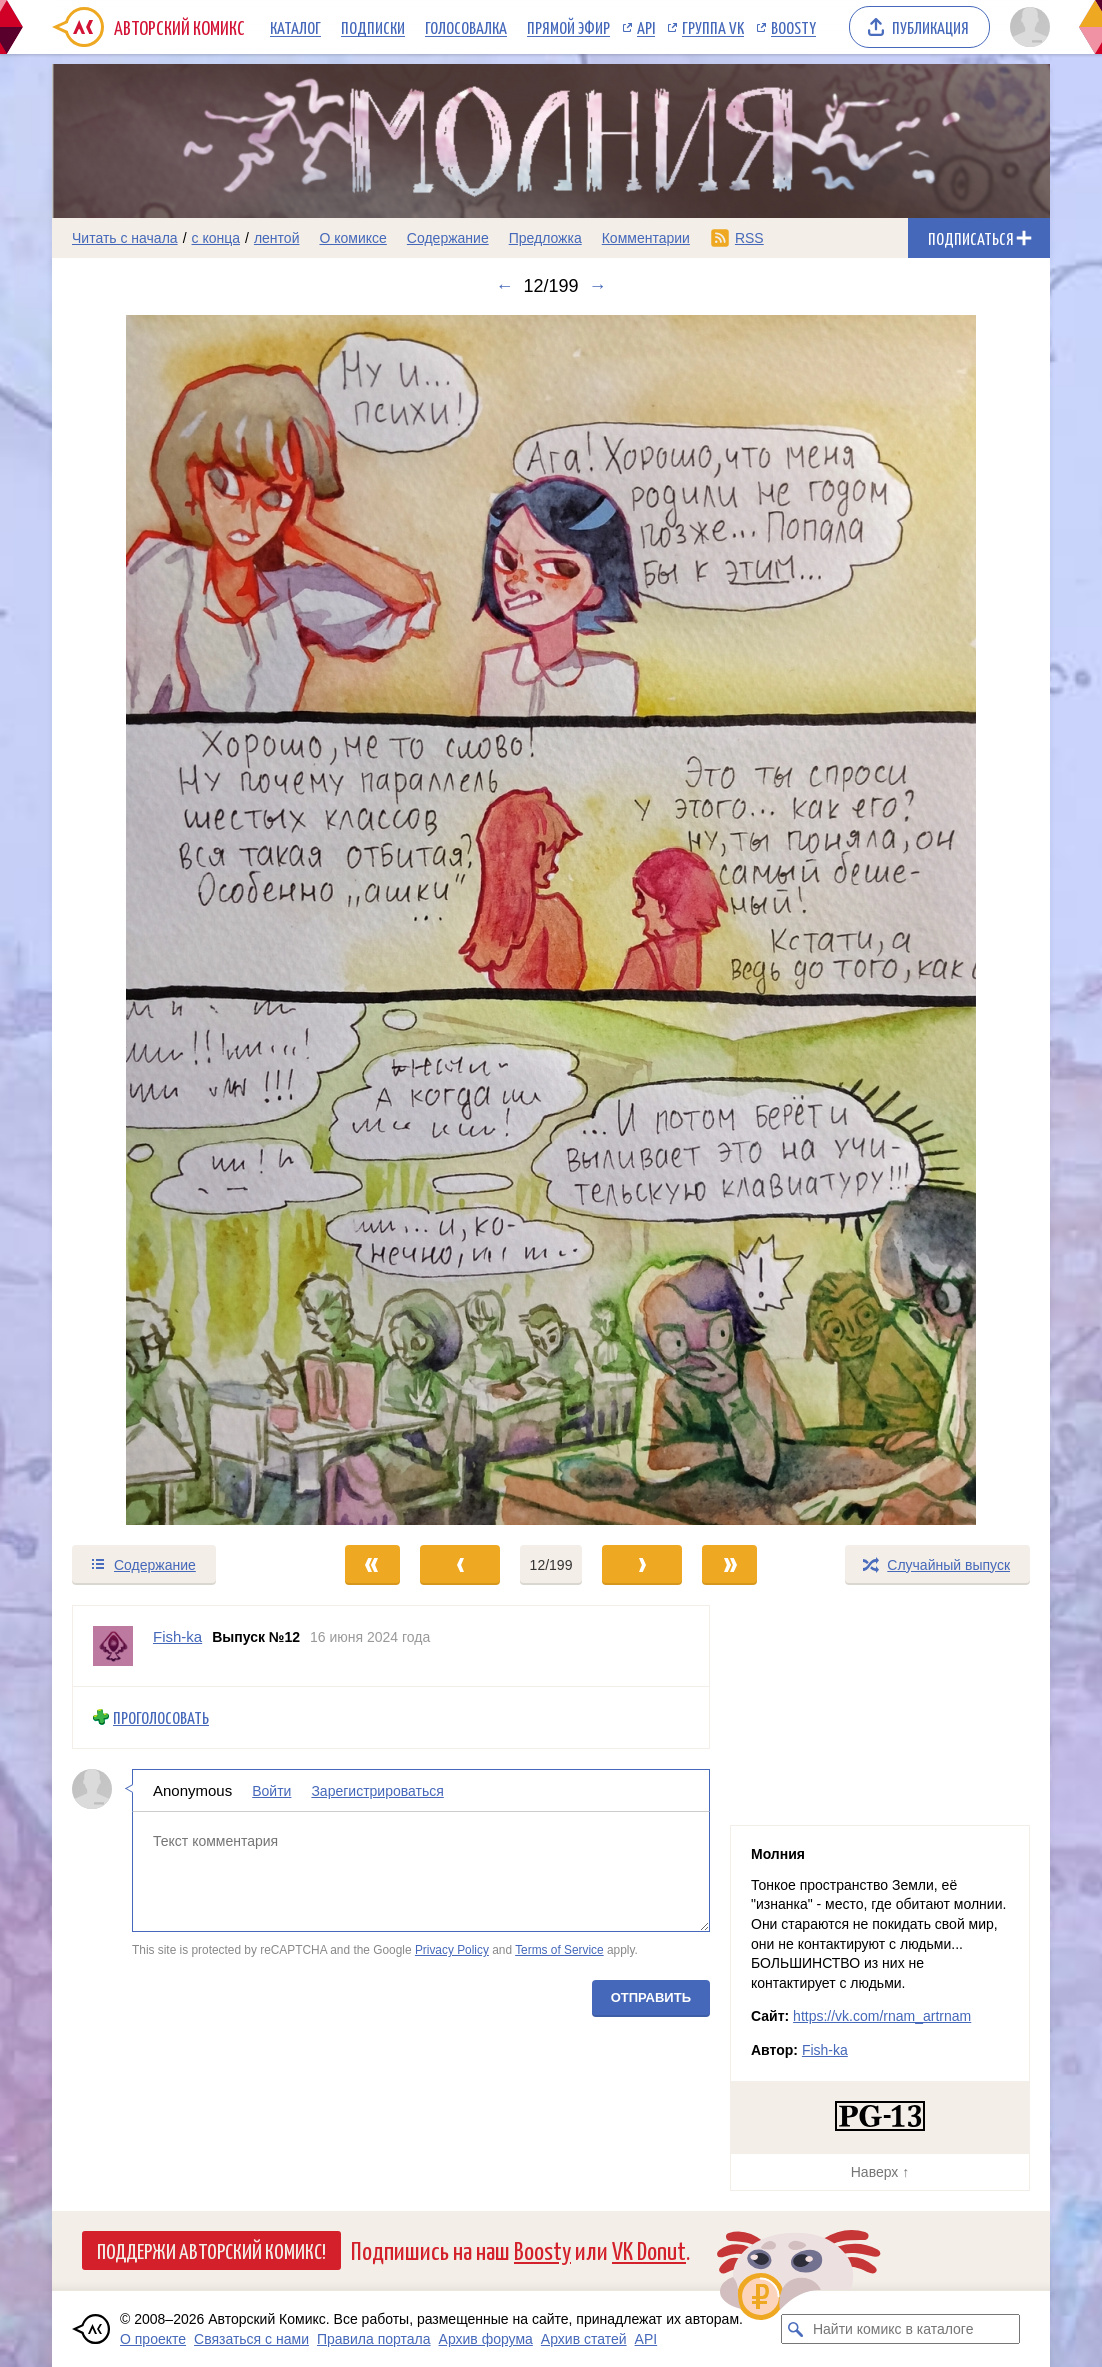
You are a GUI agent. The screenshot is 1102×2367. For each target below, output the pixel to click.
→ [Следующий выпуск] (598, 286)
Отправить (651, 1996)
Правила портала (374, 2339)
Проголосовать (161, 1717)
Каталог (295, 27)
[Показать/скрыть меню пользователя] (1026, 27)
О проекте (153, 2339)
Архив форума (486, 2339)
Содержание (448, 238)
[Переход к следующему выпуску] (551, 920)
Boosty (793, 27)
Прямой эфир (568, 27)
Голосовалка (466, 27)
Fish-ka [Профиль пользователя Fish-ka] (177, 1636)
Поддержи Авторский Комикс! (211, 2250)
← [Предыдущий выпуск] (504, 286)
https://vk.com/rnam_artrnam (882, 2016)
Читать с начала (125, 238)
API (646, 27)
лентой (277, 238)
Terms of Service (559, 1950)
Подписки (373, 27)
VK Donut (649, 2249)
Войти (271, 1790)
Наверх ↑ (880, 2172)
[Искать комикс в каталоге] (796, 2329)
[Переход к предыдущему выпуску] (177, 920)
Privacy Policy (452, 1950)
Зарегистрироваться (377, 1790)
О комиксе (352, 238)
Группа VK (713, 27)
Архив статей (584, 2339)
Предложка (545, 238)
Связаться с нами (251, 2339)
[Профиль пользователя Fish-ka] (113, 1646)
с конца (216, 238)
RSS (749, 238)
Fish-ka (825, 2050)
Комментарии (646, 238)
